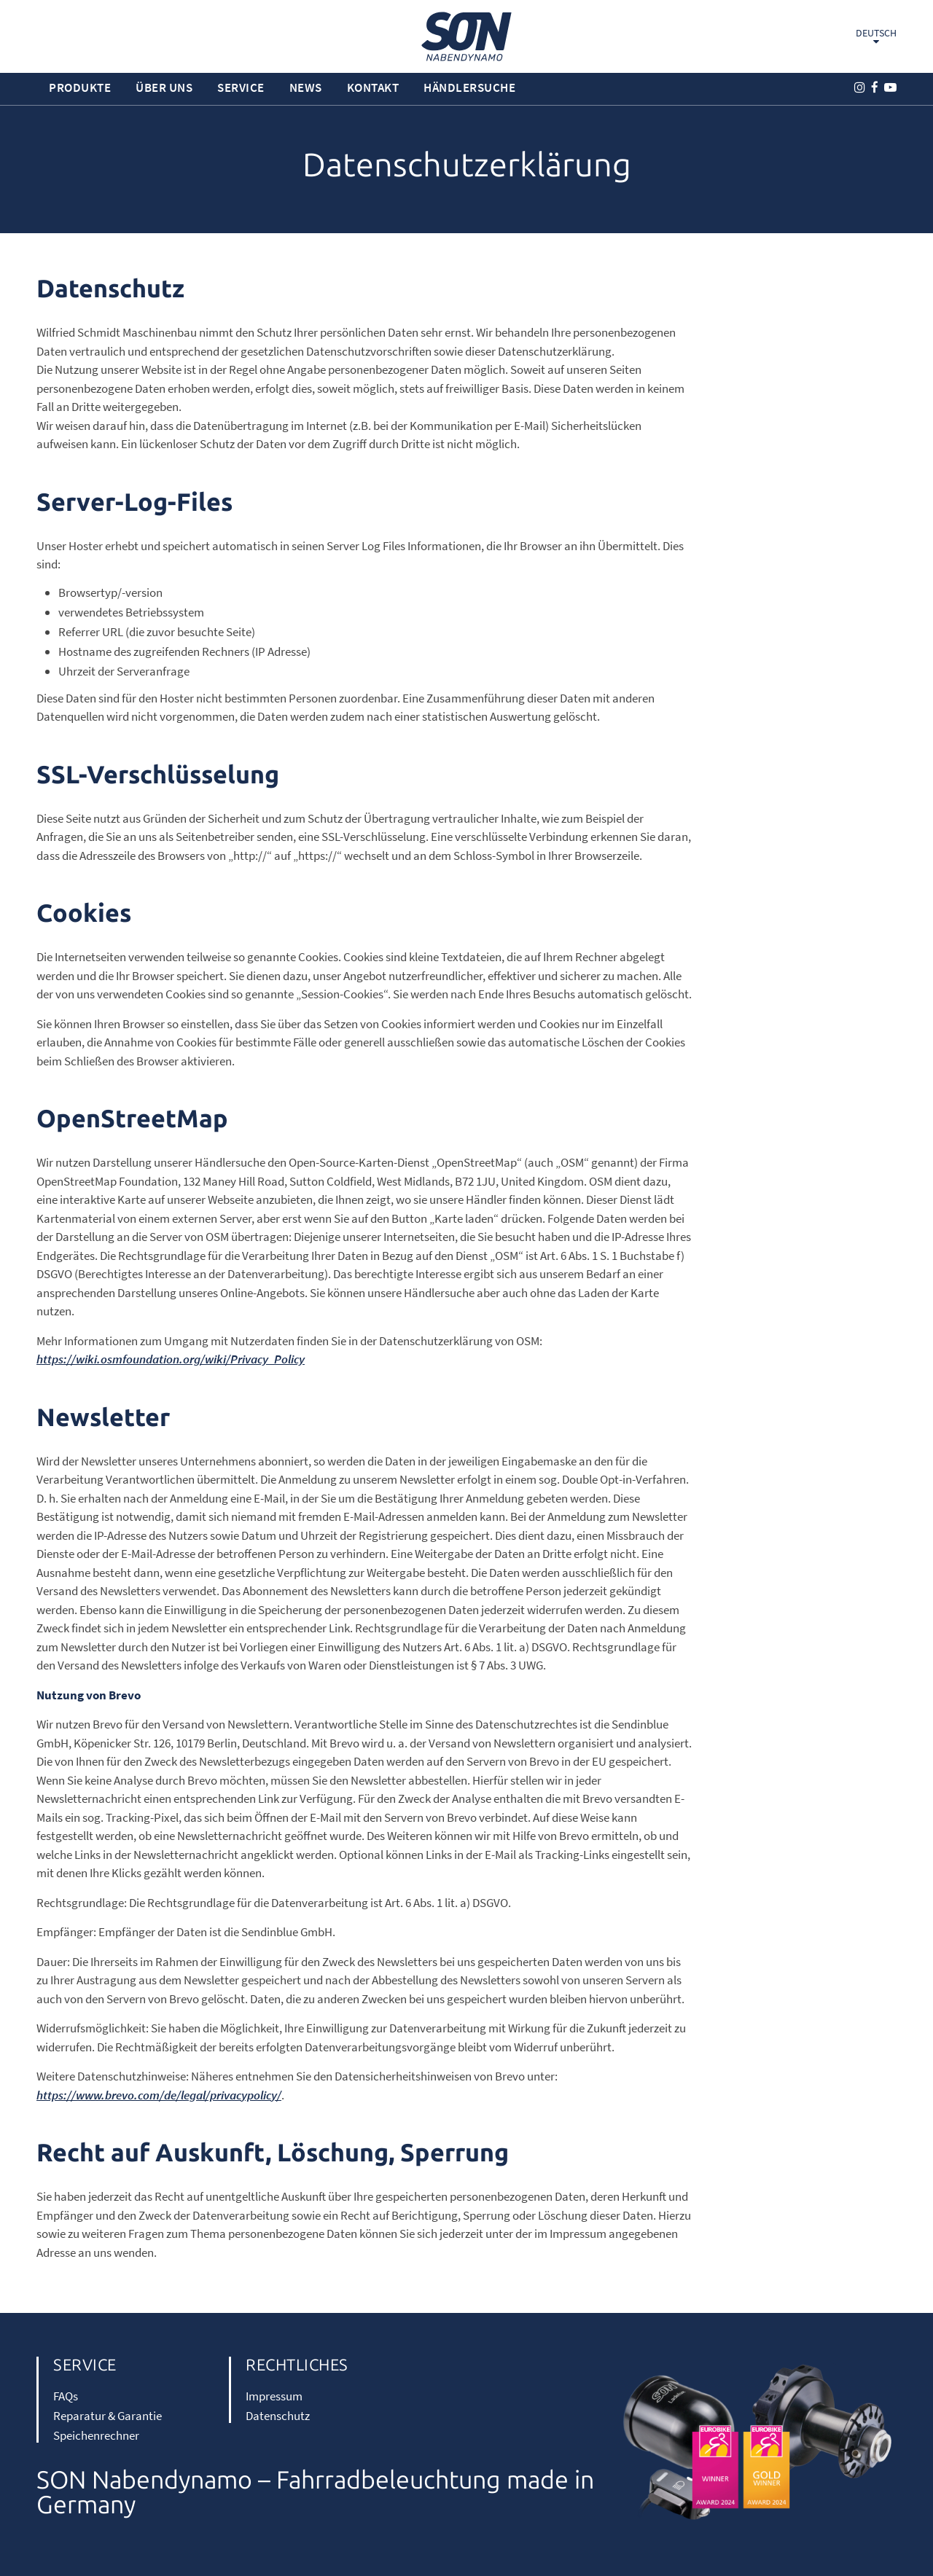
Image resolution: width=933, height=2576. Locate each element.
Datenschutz (278, 2416)
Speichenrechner (96, 2435)
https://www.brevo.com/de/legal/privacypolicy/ (158, 2095)
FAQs (65, 2396)
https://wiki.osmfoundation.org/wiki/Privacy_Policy (170, 1359)
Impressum (274, 2396)
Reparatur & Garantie (107, 2416)
